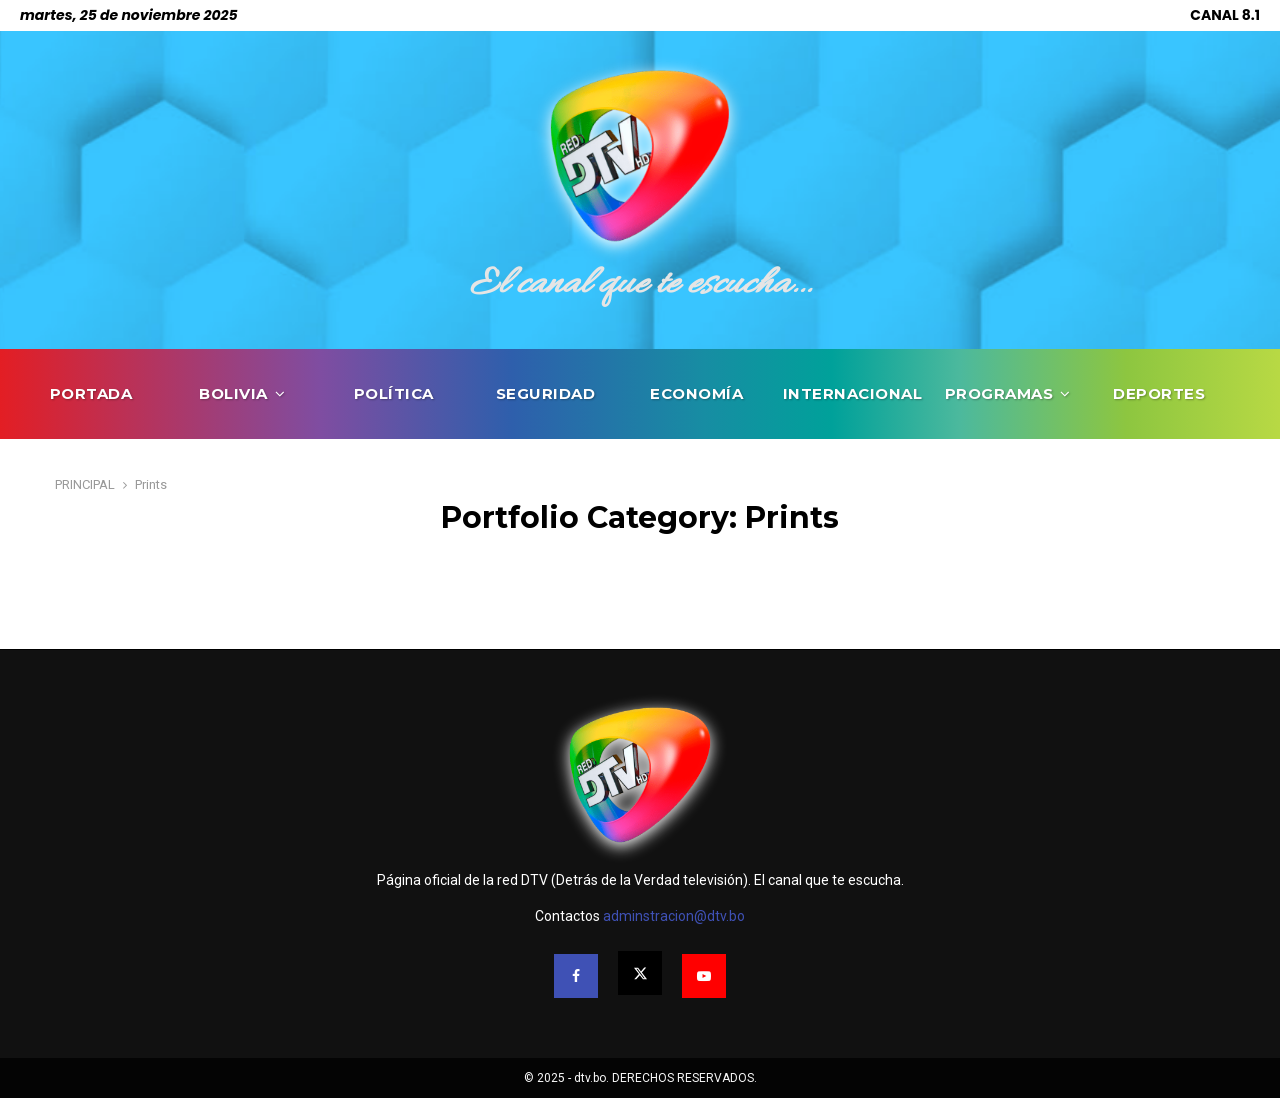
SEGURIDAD (546, 393)
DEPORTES (1159, 393)
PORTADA (91, 393)
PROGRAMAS (999, 393)
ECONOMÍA (696, 393)
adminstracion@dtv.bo (674, 916)
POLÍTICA (394, 393)
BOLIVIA (233, 393)
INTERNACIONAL (853, 393)
